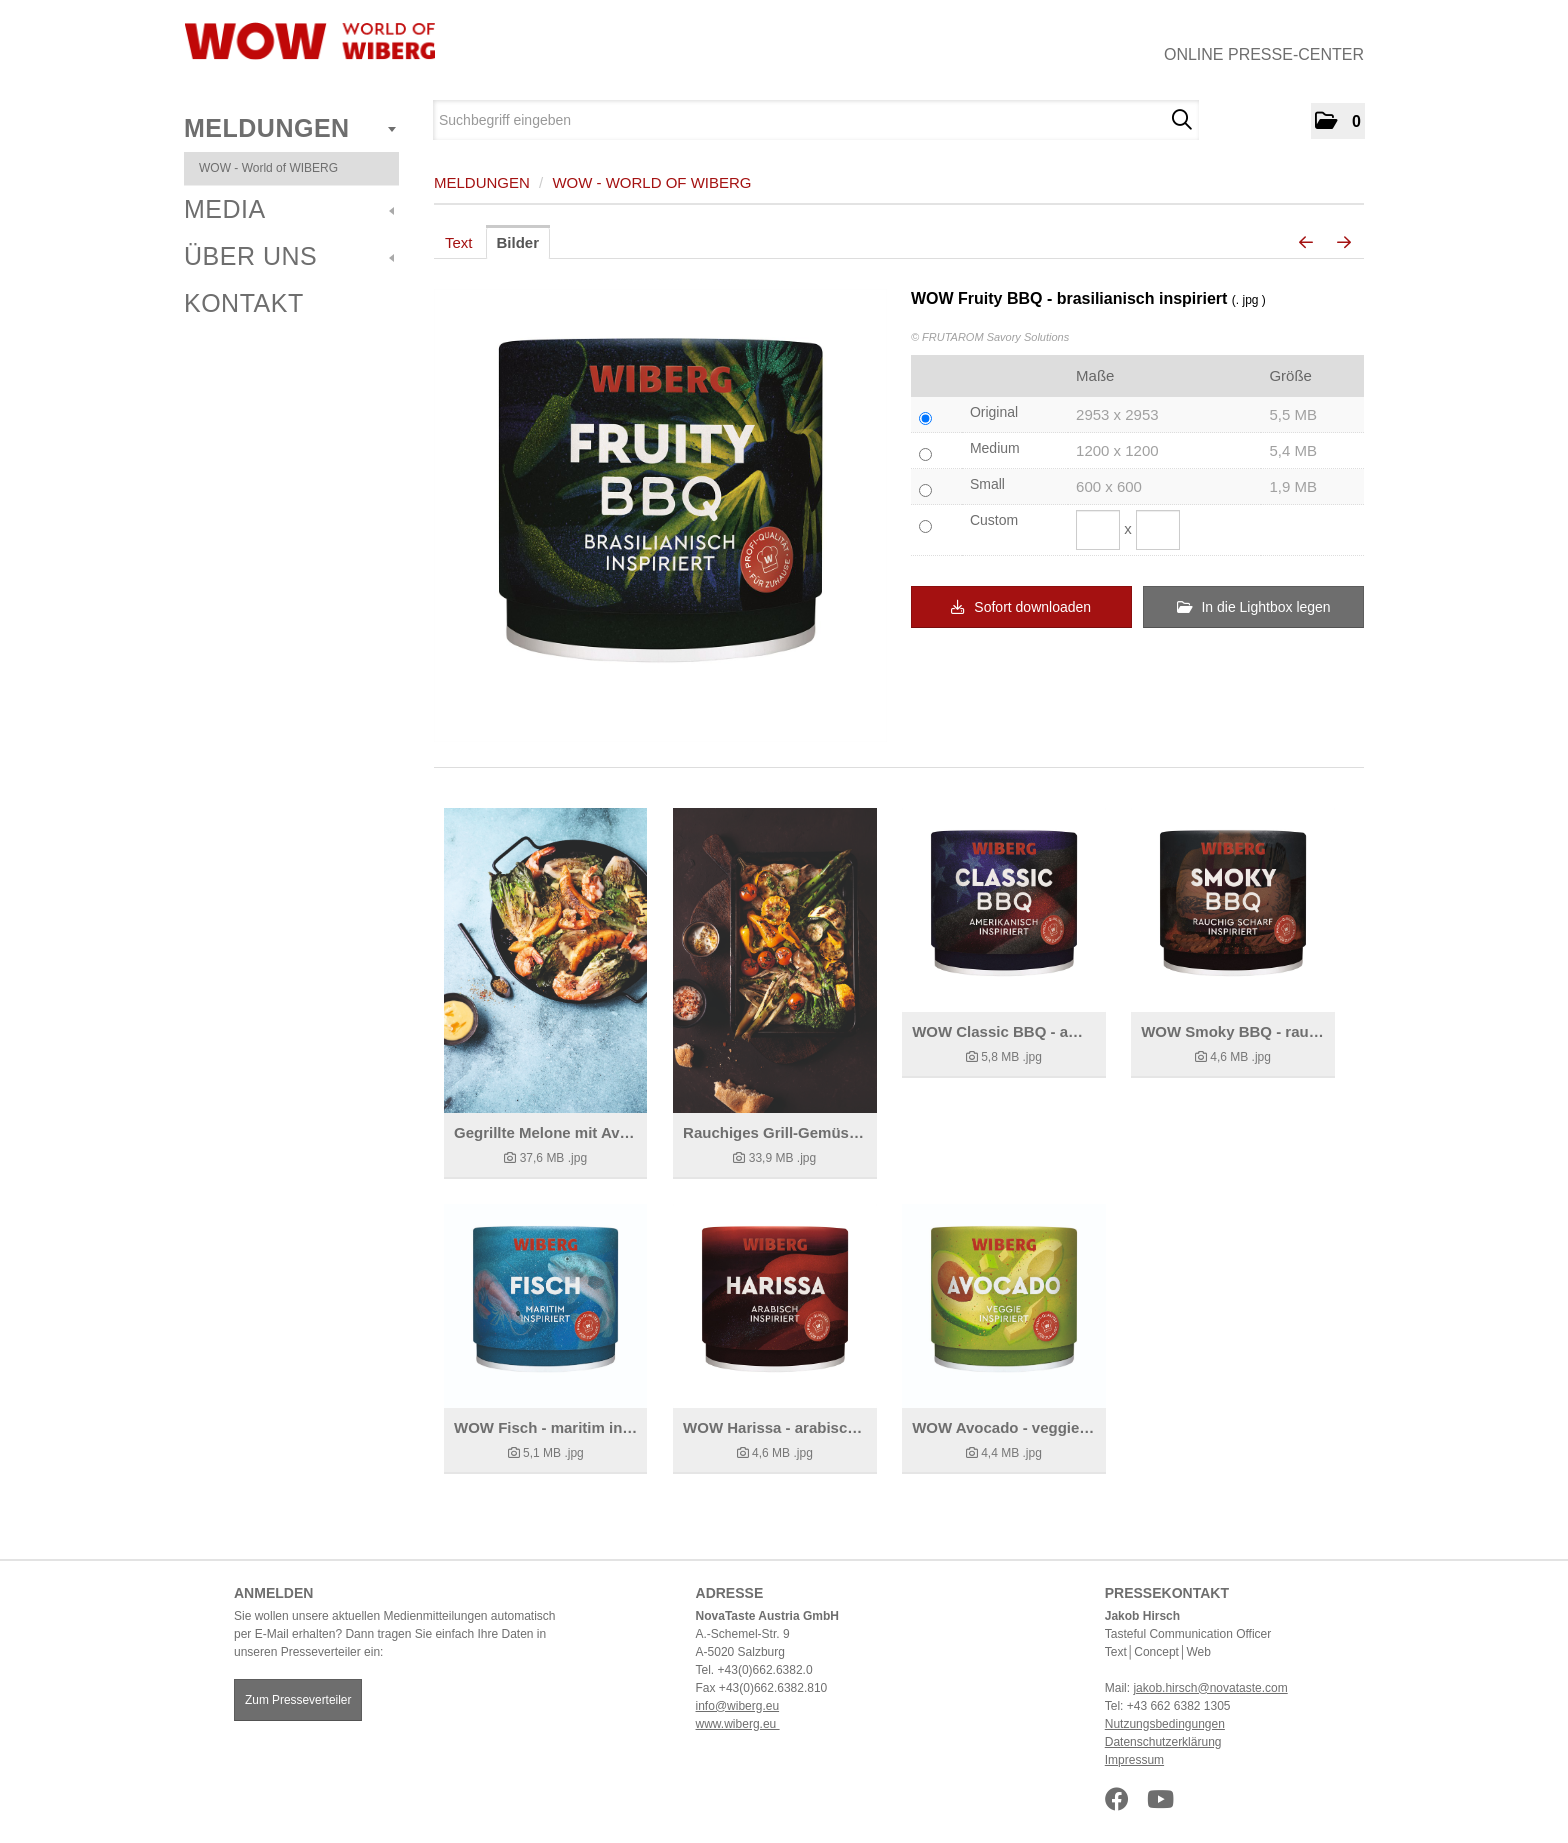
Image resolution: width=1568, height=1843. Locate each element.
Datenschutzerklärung (1163, 1742)
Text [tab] (459, 242)
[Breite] (1098, 530)
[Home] (309, 41)
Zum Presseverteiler (298, 1700)
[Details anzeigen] (545, 960)
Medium (995, 448)
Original (994, 412)
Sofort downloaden (1021, 607)
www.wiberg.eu (738, 1724)
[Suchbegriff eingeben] (816, 120)
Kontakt (244, 303)
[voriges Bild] (1306, 243)
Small (987, 484)
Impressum (1134, 1760)
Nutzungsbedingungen (1165, 1724)
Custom (994, 520)
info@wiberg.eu (738, 1706)
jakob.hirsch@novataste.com (1210, 1688)
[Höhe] (1158, 530)
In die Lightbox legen (1254, 607)
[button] (1338, 121)
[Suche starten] (1181, 120)
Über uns (289, 256)
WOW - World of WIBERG (268, 168)
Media (289, 209)
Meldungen (290, 128)
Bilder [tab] (518, 242)
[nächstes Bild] (1344, 243)
